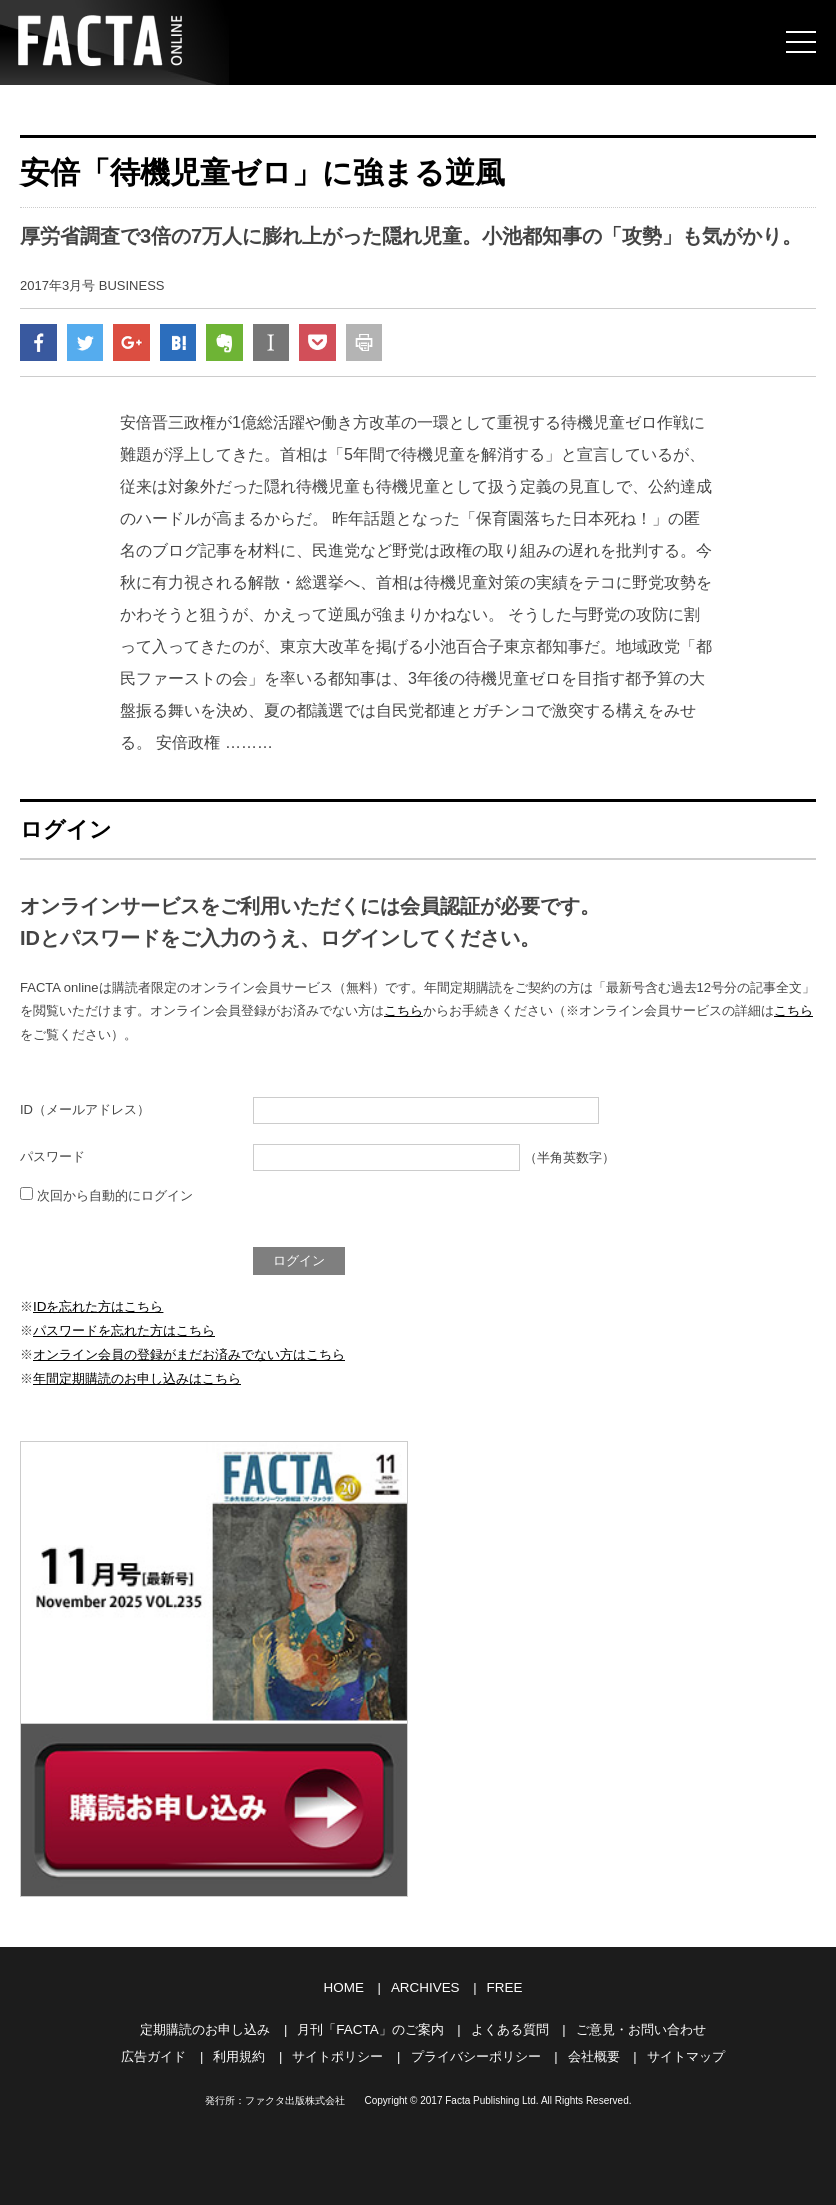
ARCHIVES (425, 1986)
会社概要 (594, 2052)
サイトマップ (686, 2052)
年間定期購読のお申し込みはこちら (137, 1378)
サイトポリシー (337, 2052)
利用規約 (239, 2052)
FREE (502, 1986)
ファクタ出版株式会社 (295, 2096)
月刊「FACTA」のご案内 (370, 2026)
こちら (403, 1014)
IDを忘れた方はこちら (98, 1308)
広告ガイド (153, 2052)
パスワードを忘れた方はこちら (124, 1332)
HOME (345, 1986)
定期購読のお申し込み (206, 2026)
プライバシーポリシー (476, 2052)
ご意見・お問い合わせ (640, 2026)
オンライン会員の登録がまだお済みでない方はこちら (189, 1355)
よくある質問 (509, 2026)
